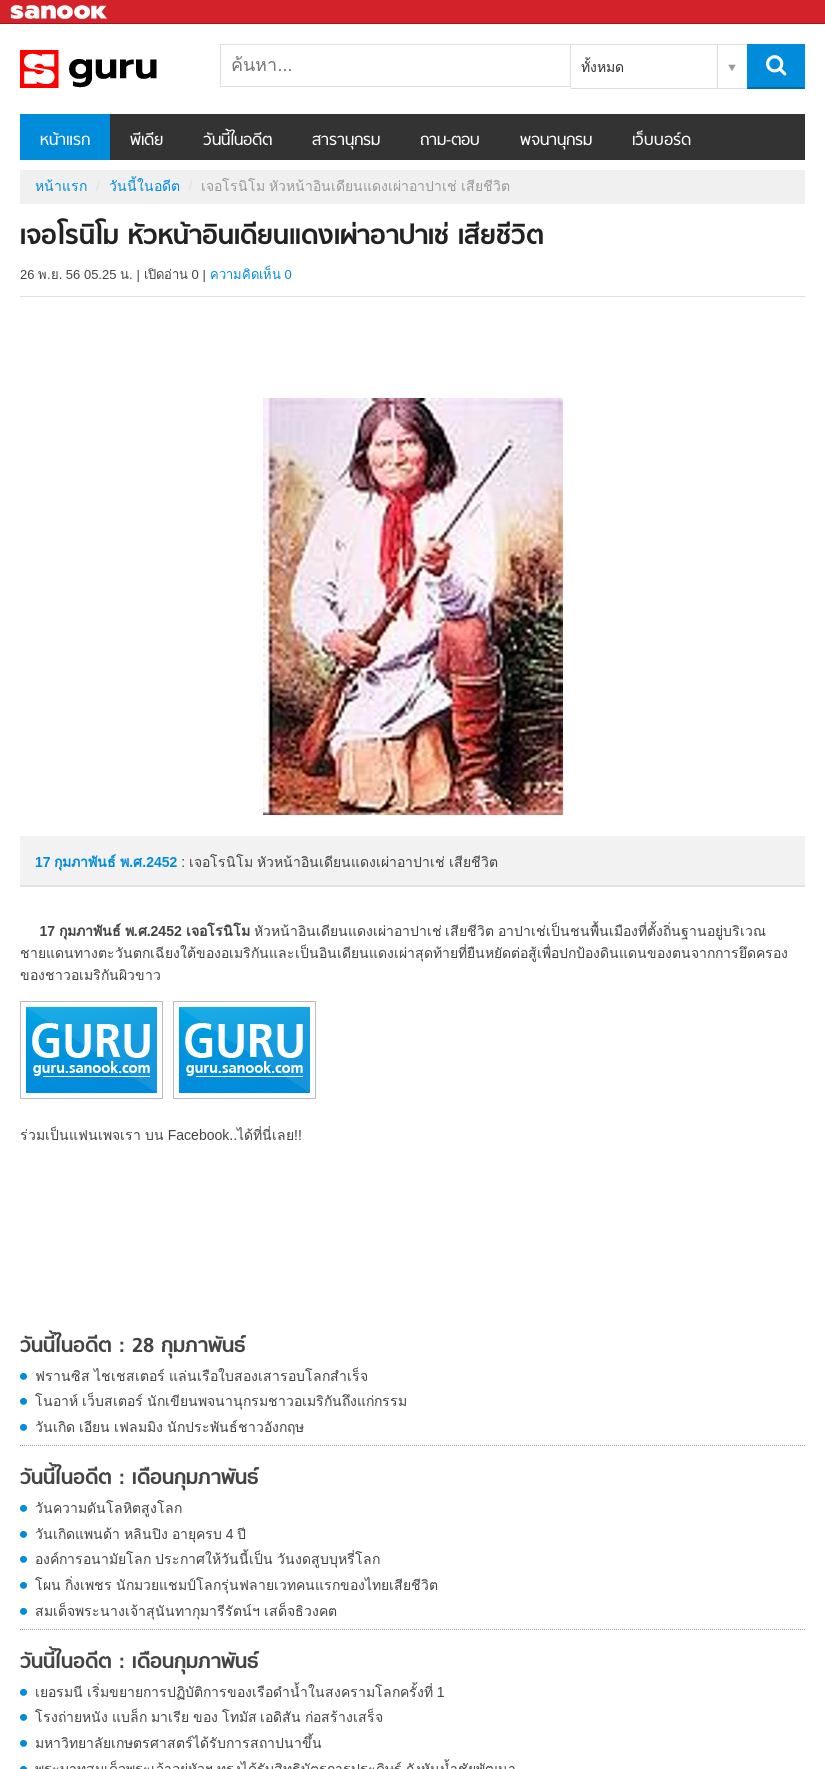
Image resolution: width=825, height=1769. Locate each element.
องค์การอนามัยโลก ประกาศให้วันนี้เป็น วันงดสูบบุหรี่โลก (207, 1559)
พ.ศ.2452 (148, 862)
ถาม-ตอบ (450, 141)
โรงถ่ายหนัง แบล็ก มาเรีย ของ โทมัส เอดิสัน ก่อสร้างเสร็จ (209, 1717)
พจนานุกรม (556, 141)
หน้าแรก (65, 141)
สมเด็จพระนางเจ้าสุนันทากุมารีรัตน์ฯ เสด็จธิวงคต (186, 1611)
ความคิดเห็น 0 (251, 274)
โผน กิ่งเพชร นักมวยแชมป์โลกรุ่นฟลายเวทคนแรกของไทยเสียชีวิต (236, 1585)
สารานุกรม (346, 141)
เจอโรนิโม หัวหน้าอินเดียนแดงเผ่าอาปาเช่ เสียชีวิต (125, 69)
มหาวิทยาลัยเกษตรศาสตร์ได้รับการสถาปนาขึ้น (178, 1743)
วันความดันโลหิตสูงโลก (108, 1508)
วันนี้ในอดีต (237, 141)
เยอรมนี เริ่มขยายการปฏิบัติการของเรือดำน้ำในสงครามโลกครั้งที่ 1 (240, 1692)
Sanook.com (60, 12)
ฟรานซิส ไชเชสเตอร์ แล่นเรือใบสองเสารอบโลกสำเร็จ (201, 1376)
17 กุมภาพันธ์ (77, 862)
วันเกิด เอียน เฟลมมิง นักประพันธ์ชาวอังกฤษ (169, 1427)
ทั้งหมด (602, 67)
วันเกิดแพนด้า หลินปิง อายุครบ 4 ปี (140, 1534)
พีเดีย (146, 141)
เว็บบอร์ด (661, 141)
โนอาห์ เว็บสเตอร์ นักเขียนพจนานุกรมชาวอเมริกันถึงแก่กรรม (221, 1401)
